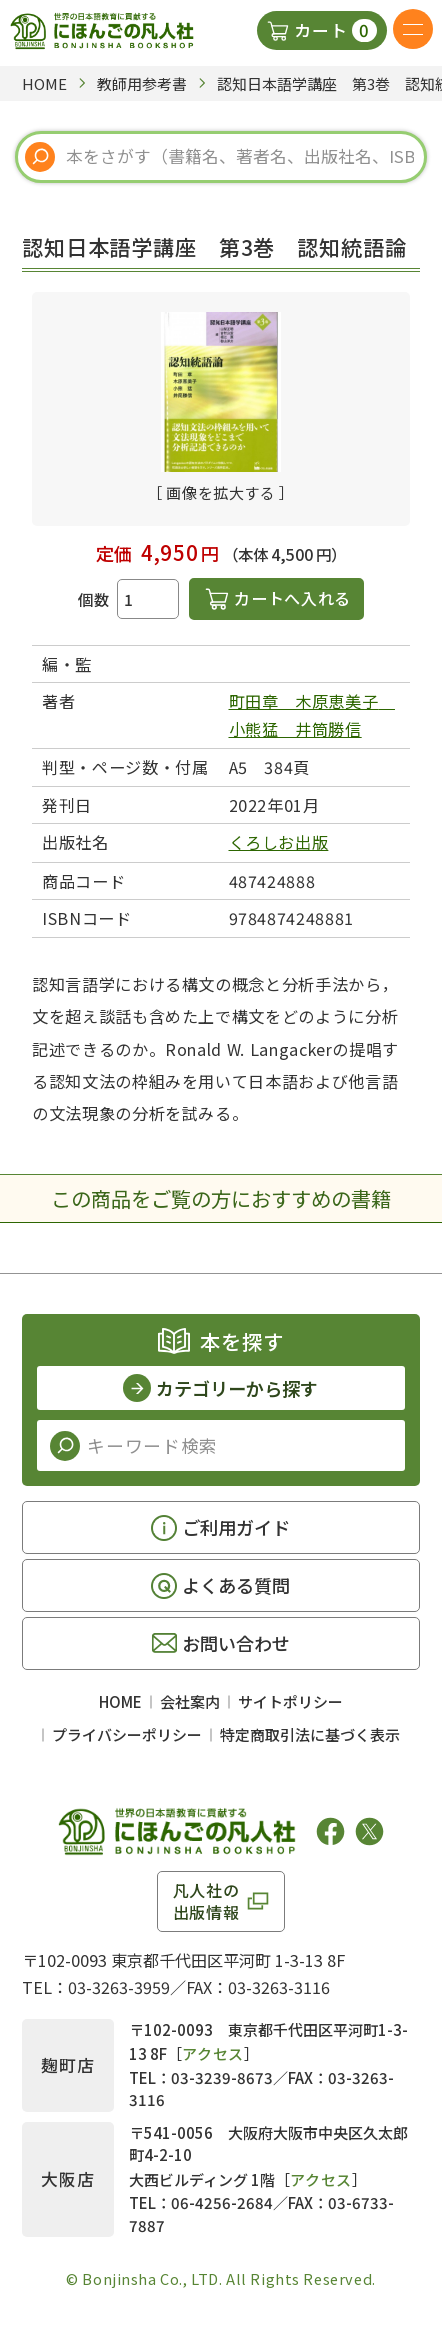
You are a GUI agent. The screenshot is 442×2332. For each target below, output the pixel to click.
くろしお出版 (279, 842)
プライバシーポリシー (127, 1734)
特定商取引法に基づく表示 (310, 1734)
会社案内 (190, 1701)
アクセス (212, 2053)
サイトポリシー (290, 1701)
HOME (120, 1701)
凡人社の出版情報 (206, 1901)
